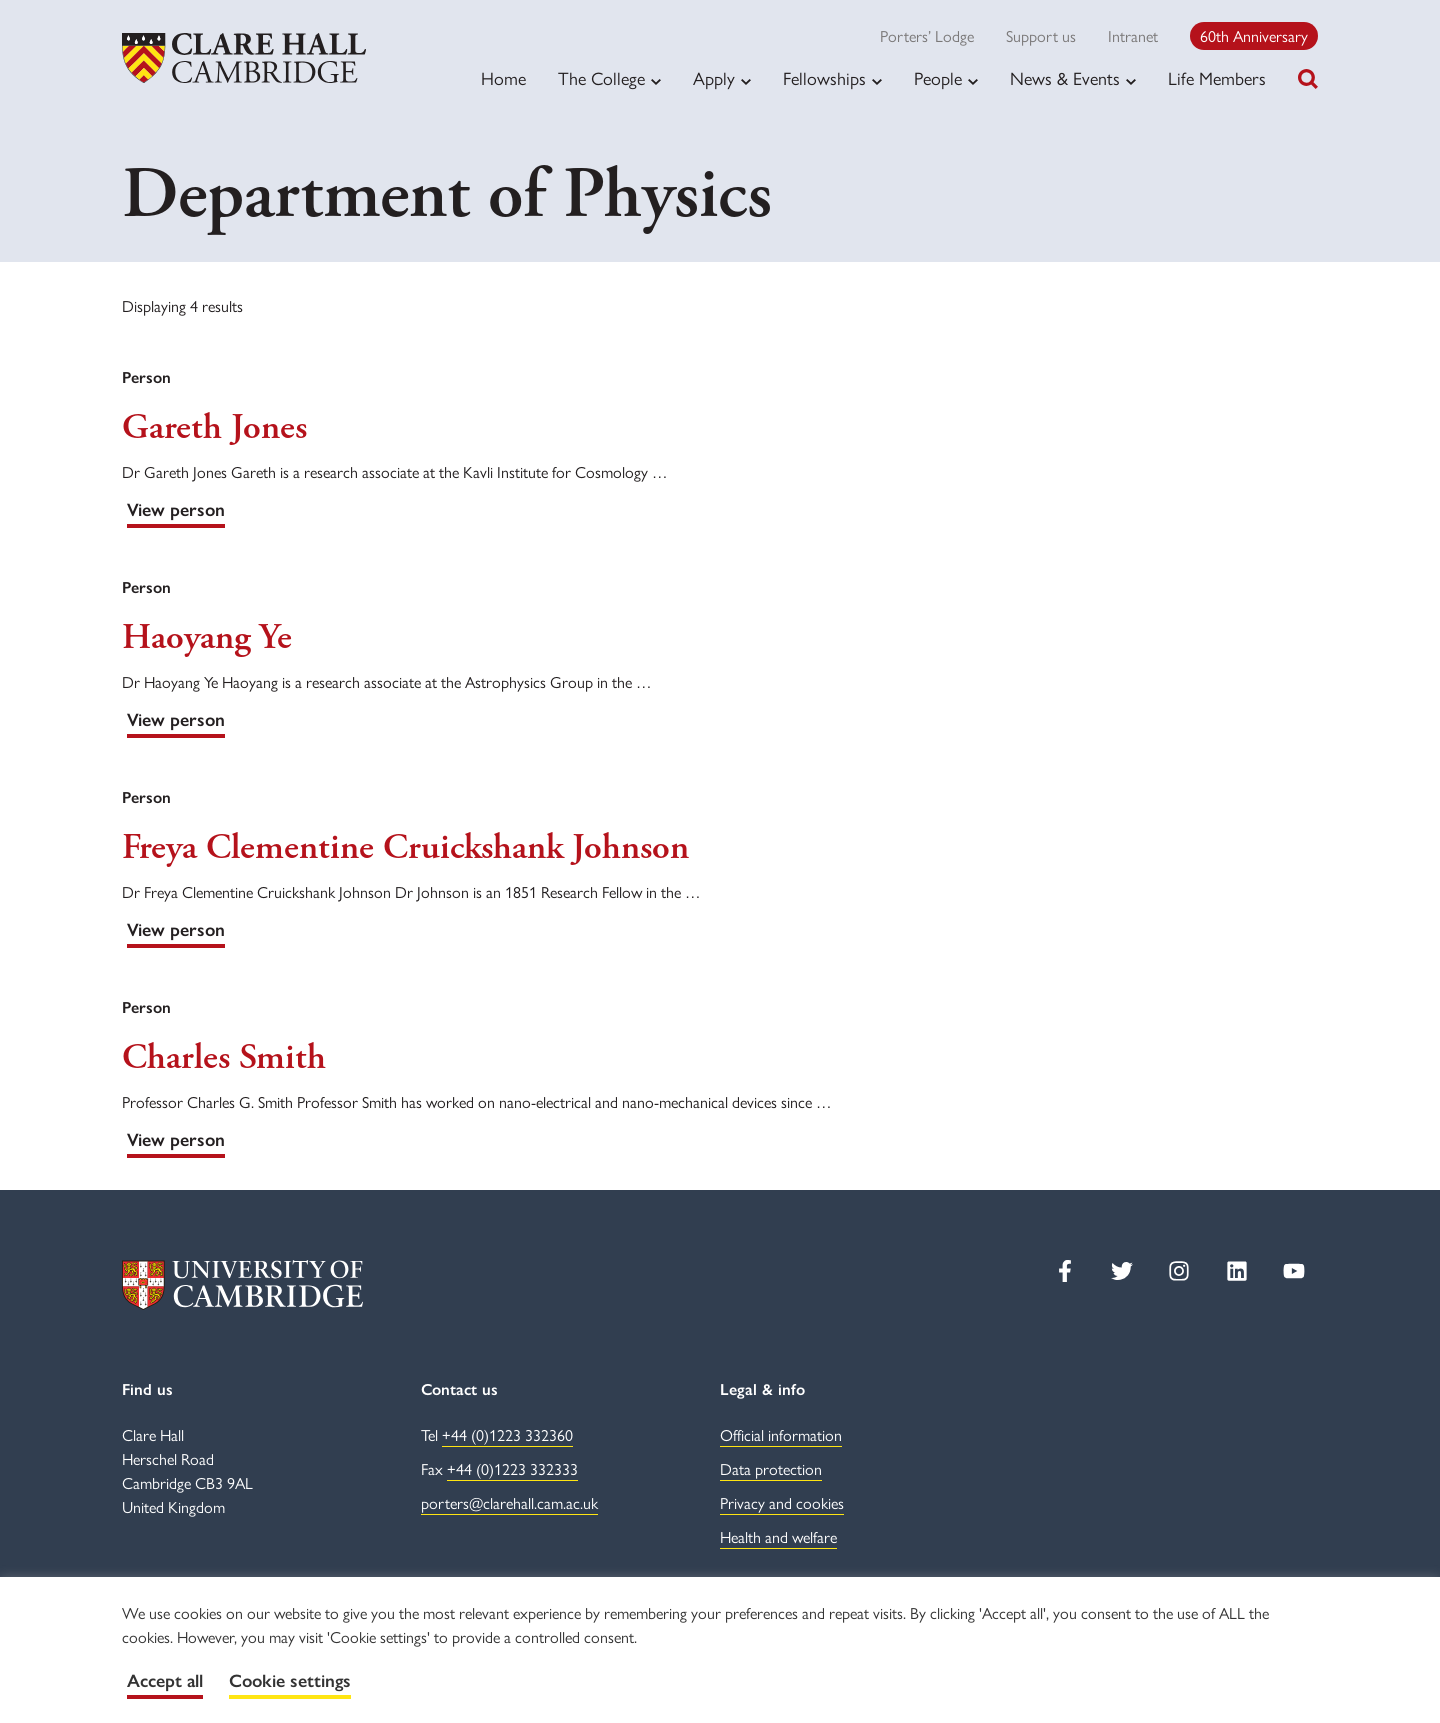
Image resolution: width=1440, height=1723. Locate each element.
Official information (781, 1434)
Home (503, 77)
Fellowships (824, 78)
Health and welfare (778, 1536)
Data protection (771, 1468)
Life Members (1217, 77)
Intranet (1133, 35)
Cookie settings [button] (290, 1681)
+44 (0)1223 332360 (507, 1434)
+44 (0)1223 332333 (512, 1468)
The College (601, 78)
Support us (1041, 35)
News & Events (1065, 78)
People (938, 78)
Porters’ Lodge (927, 35)
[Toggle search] (1308, 79)
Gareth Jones (214, 428)
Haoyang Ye (207, 638)
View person (176, 510)
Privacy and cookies (782, 1502)
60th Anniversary (1254, 35)
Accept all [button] (165, 1681)
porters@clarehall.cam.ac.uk (509, 1502)
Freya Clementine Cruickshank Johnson (405, 848)
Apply (714, 78)
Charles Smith (224, 1058)
